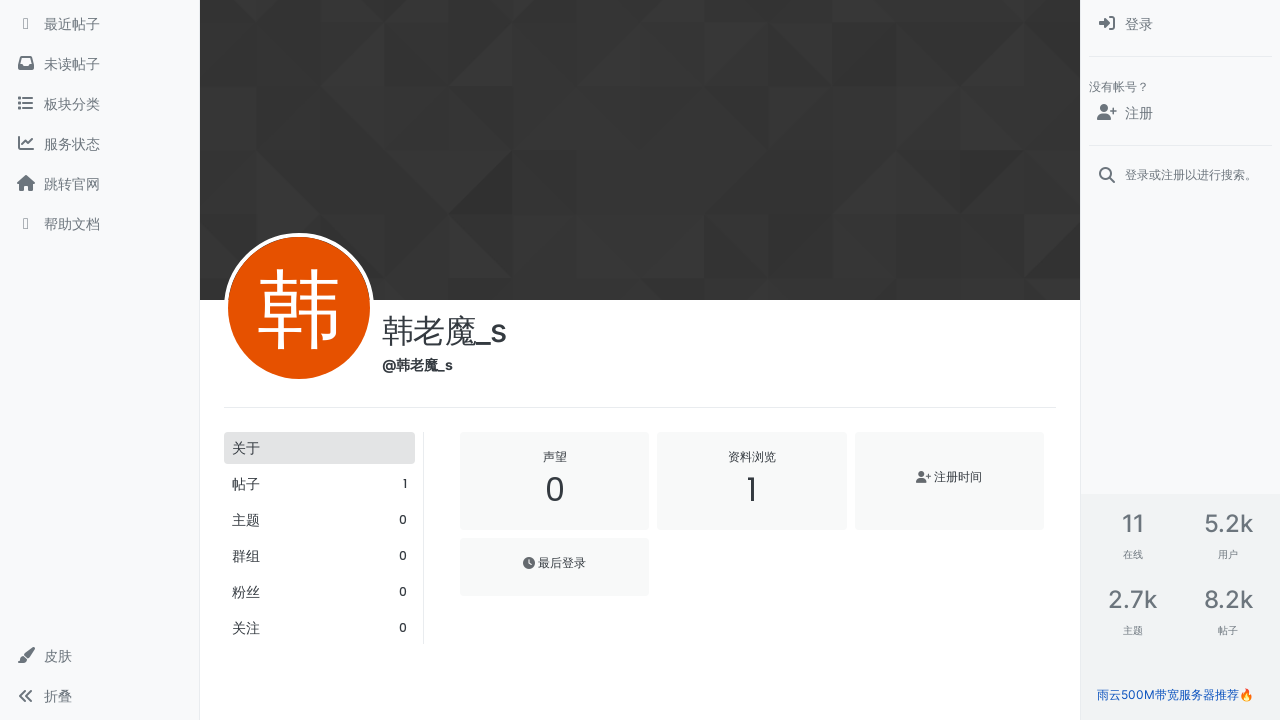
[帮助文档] (99, 224)
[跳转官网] (99, 184)
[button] (99, 656)
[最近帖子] (99, 24)
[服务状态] (99, 144)
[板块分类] (99, 104)
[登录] (1180, 24)
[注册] (1180, 113)
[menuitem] (1180, 24)
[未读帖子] (99, 64)
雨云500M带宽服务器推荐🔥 (1175, 694)
